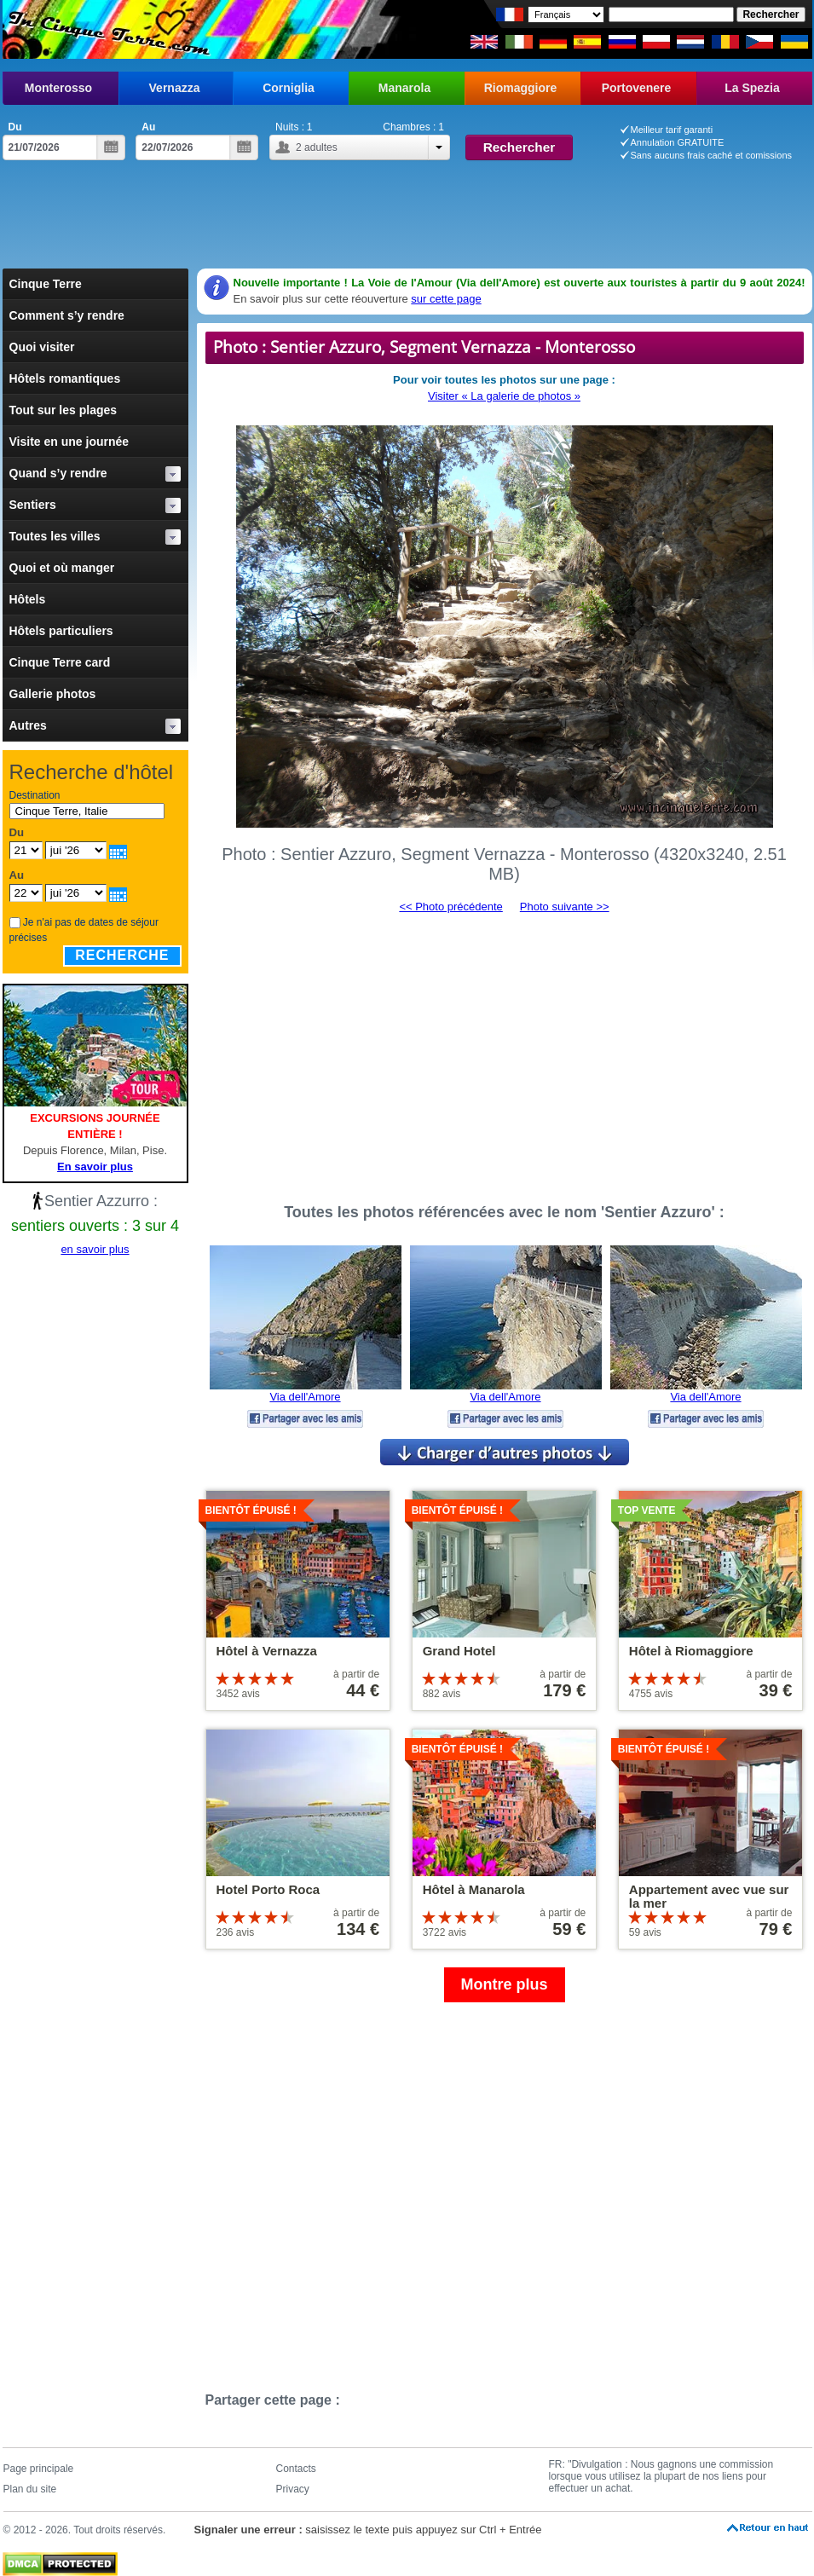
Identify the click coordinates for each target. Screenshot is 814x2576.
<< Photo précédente (450, 906)
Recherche (122, 955)
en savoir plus (95, 1249)
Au (148, 127)
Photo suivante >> (564, 906)
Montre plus (504, 1984)
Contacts (296, 2469)
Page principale (38, 2469)
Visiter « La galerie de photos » (504, 396)
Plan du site (30, 2489)
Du (15, 127)
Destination (35, 795)
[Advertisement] (407, 221)
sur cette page (446, 298)
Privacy (292, 2489)
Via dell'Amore (304, 1396)
